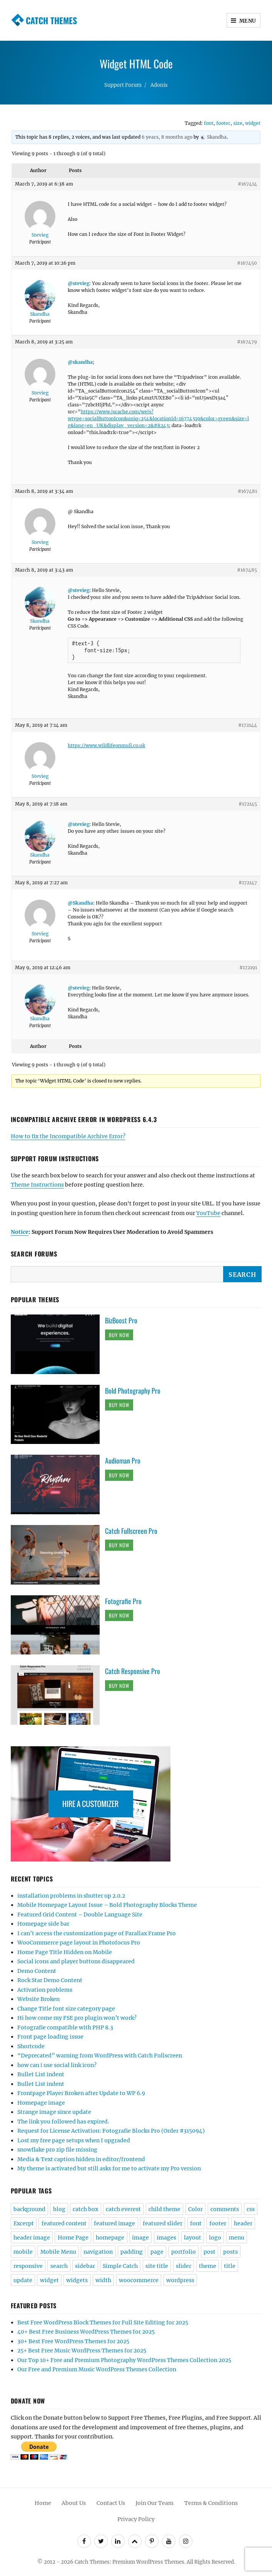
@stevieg (78, 283)
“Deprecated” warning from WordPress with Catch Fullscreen (99, 2055)
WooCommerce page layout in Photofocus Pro (78, 1942)
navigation (98, 2251)
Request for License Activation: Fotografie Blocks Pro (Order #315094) (111, 2130)
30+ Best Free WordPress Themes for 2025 (73, 2341)
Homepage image (41, 2102)
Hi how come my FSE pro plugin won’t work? (77, 2017)
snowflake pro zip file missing (57, 2149)
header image (31, 2237)
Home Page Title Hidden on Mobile (64, 1952)
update (22, 2280)
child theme (164, 2209)
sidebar (85, 2266)
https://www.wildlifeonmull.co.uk (106, 745)
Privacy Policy (136, 2519)
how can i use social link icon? (57, 2065)
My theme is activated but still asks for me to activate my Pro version (109, 2168)
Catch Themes (51, 20)
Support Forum (123, 85)
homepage (110, 2237)
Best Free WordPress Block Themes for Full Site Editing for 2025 (102, 2322)
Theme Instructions (37, 1184)
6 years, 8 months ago (167, 137)
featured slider (162, 2223)
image (140, 2237)
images (166, 2237)
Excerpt (23, 2223)
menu (236, 2237)
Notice (19, 1231)
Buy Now (119, 1335)
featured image (114, 2223)
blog (59, 2209)
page (157, 2251)
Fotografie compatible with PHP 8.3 (65, 2027)
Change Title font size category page (66, 2008)
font (209, 123)
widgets (77, 2280)
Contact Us (111, 2503)
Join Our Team (154, 2503)
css (251, 2209)
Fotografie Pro (123, 1601)
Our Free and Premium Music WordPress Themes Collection (96, 2369)
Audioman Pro (122, 1460)
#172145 (248, 804)
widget (252, 123)
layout (192, 2237)
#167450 (247, 263)
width (103, 2280)
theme (207, 2266)
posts (230, 2251)
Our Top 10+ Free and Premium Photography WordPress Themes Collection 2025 (124, 2360)
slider (183, 2266)
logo (215, 2237)
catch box (85, 2209)
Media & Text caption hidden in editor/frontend (81, 2159)
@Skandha (80, 903)
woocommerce (139, 2280)
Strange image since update (54, 2112)
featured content (64, 2223)
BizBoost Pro (121, 1320)
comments (224, 2209)
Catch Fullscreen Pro (131, 1531)
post (209, 2251)
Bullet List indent (40, 2074)
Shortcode (31, 2046)
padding (131, 2251)
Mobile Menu (58, 2251)
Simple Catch (120, 2266)
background (29, 2209)
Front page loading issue (50, 2036)
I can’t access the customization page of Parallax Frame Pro (96, 1933)
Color (195, 2209)
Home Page (73, 2237)
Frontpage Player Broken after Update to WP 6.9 (81, 2093)
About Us (74, 2503)
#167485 (247, 570)
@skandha (80, 362)
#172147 (248, 882)
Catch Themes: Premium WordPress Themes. (130, 2562)
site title (156, 2266)
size (237, 123)
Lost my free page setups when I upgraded (73, 2140)
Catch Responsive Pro (132, 1671)
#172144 (247, 725)
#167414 (247, 184)
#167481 (247, 491)
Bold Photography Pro (132, 1391)
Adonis (159, 85)
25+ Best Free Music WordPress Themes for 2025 (81, 2350)
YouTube (208, 1213)
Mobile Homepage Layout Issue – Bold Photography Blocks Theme (107, 1904)
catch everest (123, 2209)
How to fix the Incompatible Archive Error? (68, 1136)
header (243, 2223)
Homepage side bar (43, 1923)
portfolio (183, 2251)
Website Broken (38, 1999)
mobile (23, 2251)
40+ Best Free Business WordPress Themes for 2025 (86, 2331)
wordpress (180, 2280)
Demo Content (36, 1971)
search (59, 2266)
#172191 (248, 967)
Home (43, 2503)
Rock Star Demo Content (49, 1980)
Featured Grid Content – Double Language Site (79, 1914)
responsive (28, 2266)
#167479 (247, 342)
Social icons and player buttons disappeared (76, 1961)
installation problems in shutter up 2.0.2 (71, 1895)
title (229, 2266)
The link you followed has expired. (63, 2121)
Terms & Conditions (211, 2503)
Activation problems (44, 1989)
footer (223, 123)
